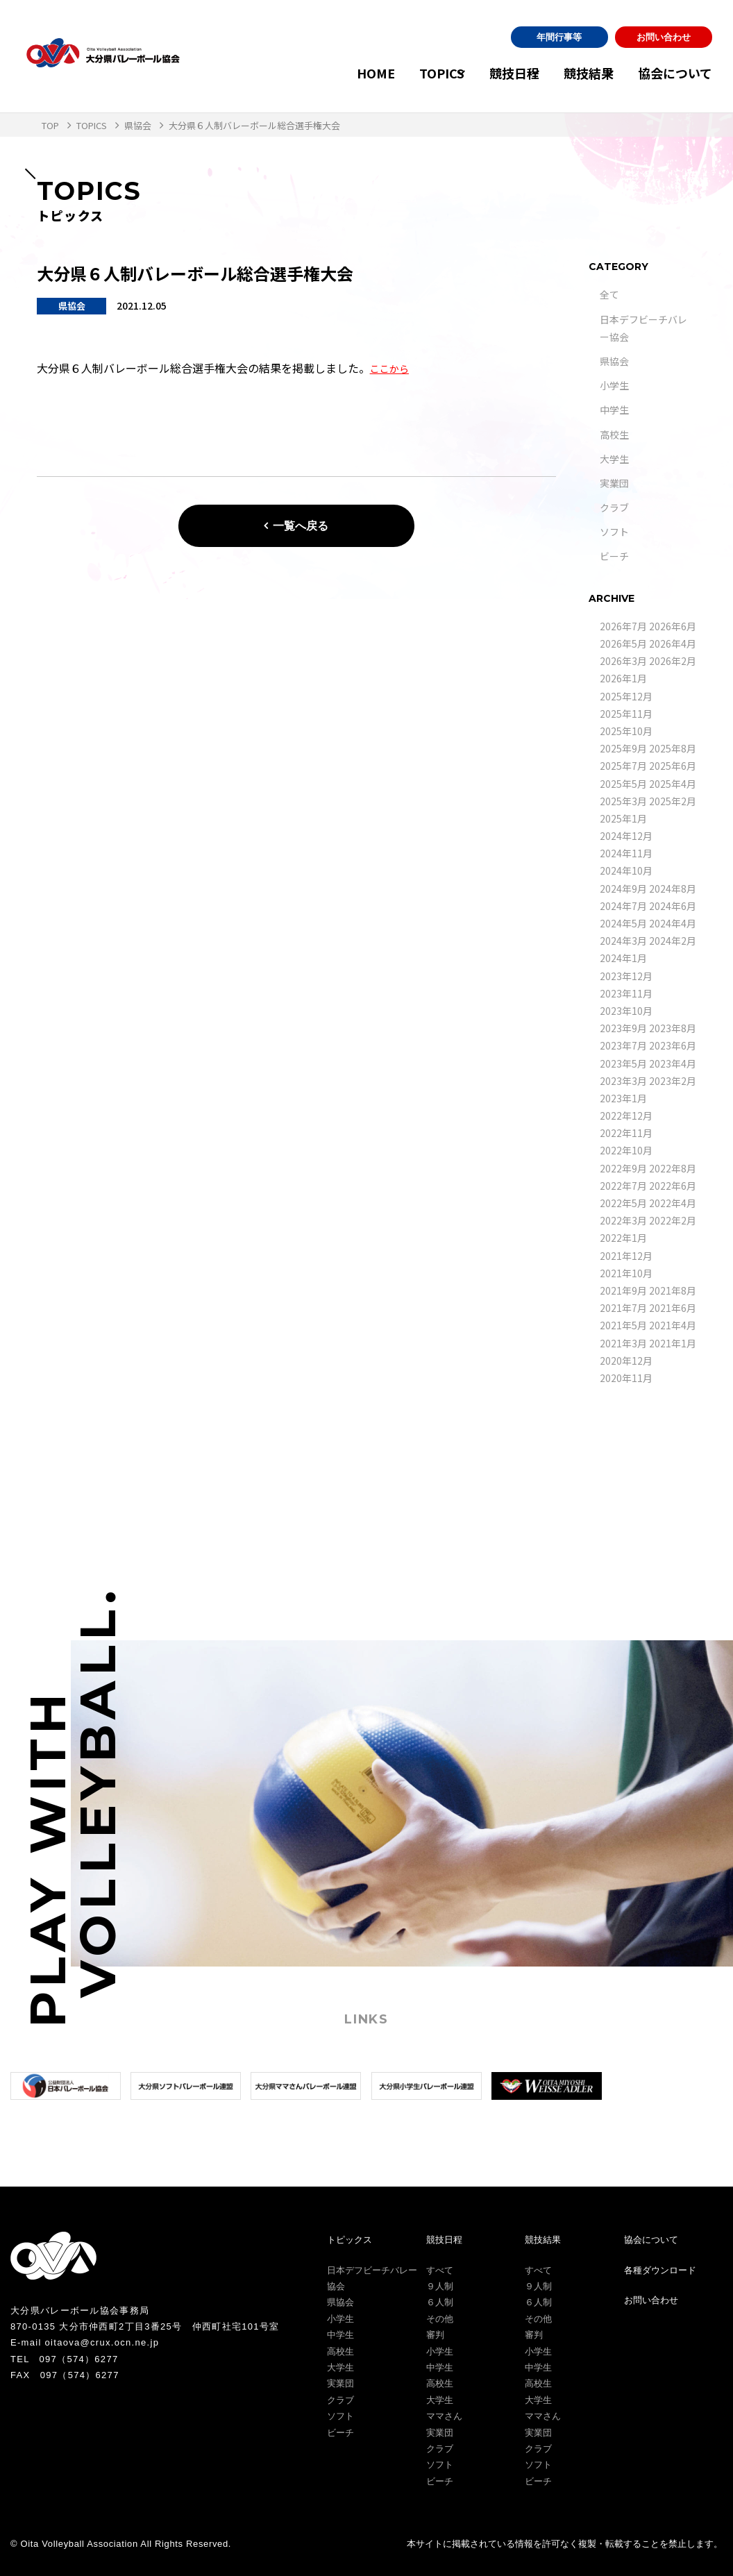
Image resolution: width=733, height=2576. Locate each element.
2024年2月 (672, 941)
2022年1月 (623, 1238)
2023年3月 (623, 1081)
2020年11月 (626, 1378)
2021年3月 (623, 1343)
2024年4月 (672, 923)
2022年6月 (672, 1186)
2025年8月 (672, 748)
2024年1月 (623, 958)
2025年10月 (626, 731)
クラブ (614, 507)
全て (609, 294)
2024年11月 (626, 853)
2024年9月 (623, 888)
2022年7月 (623, 1186)
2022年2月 (672, 1220)
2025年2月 (672, 801)
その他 (439, 2319)
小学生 (614, 385)
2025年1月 (623, 818)
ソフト (614, 532)
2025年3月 (623, 801)
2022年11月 (626, 1133)
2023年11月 (626, 993)
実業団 (614, 483)
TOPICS (394, 73)
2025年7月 (623, 766)
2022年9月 (623, 1168)
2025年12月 (626, 696)
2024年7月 (623, 906)
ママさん (444, 2416)
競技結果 (573, 73)
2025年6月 (672, 766)
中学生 (614, 409)
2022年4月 (672, 1203)
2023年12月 (626, 976)
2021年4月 (672, 1325)
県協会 (614, 361)
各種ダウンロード (660, 2270)
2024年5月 (623, 923)
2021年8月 (672, 1290)
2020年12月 (626, 1360)
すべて (439, 2270)
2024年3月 (623, 941)
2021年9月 (623, 1290)
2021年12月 (626, 1256)
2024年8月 (672, 888)
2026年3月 (623, 661)
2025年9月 (623, 748)
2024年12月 (626, 836)
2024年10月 (626, 870)
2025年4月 (672, 784)
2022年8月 (672, 1168)
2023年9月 (623, 1028)
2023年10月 (626, 1011)
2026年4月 (672, 643)
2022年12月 (626, 1115)
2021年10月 (626, 1273)
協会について (675, 73)
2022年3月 (623, 1220)
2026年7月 (623, 626)
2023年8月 (672, 1028)
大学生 (614, 459)
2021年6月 (672, 1308)
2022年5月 (623, 1203)
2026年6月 (672, 626)
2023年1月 (623, 1098)
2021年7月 (623, 1308)
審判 (435, 2335)
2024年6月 (672, 906)
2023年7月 (623, 1045)
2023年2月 (672, 1081)
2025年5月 (623, 784)
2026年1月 (623, 678)
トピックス (349, 2239)
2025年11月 (626, 714)
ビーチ (614, 556)
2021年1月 (672, 1343)
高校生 (614, 434)
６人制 (439, 2302)
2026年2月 (672, 661)
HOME (329, 73)
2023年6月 (672, 1045)
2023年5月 (623, 1063)
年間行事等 (559, 37)
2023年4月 (672, 1063)
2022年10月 (626, 1150)
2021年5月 (623, 1325)
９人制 (439, 2286)
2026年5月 (623, 643)
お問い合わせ (664, 37)
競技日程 (482, 73)
